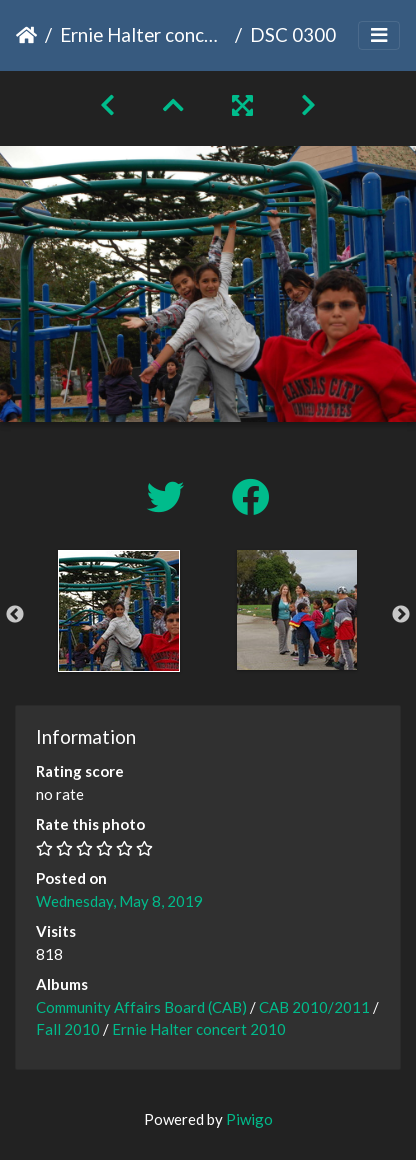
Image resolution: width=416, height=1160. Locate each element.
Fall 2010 (68, 1029)
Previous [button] (15, 615)
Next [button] (401, 615)
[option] (119, 611)
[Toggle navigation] (379, 35)
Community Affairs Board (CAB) (141, 1007)
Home (26, 35)
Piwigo (249, 1119)
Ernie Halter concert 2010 (143, 34)
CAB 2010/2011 (314, 1007)
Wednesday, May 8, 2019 (119, 901)
